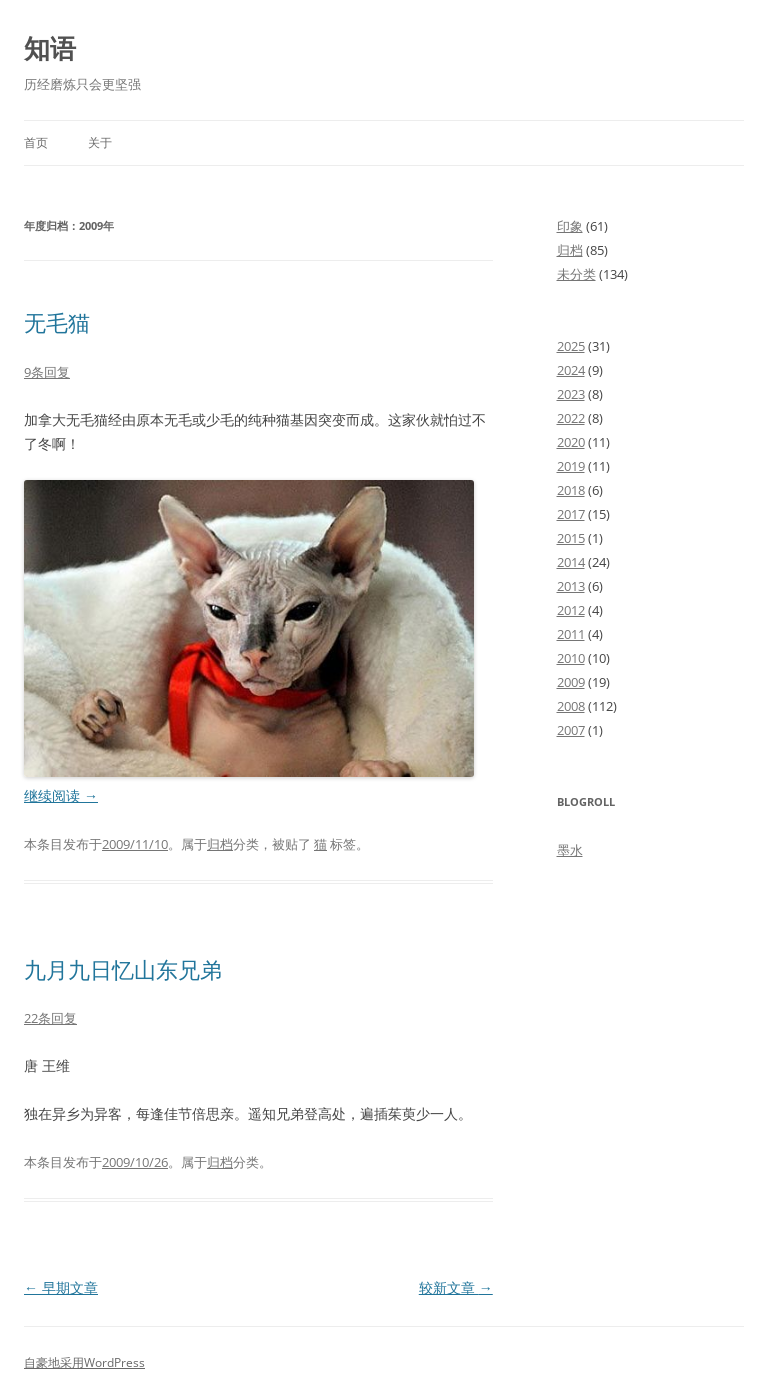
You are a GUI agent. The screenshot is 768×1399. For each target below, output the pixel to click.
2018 (571, 490)
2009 (571, 682)
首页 (36, 142)
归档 (220, 844)
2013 (571, 586)
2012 (571, 610)
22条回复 (50, 1018)
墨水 (570, 850)
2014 (571, 562)
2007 (571, 730)
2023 (571, 394)
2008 (571, 706)
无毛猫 (57, 322)
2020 (571, 442)
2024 (571, 370)
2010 (571, 658)
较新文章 (456, 1287)
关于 (100, 142)
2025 (571, 346)
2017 (571, 514)
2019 (571, 466)
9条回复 (47, 372)
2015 (571, 538)
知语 (50, 48)
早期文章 (61, 1287)
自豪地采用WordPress (84, 1362)
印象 (570, 226)
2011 (571, 634)
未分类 (576, 274)
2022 (571, 418)
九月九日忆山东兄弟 (123, 969)
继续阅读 (61, 795)
